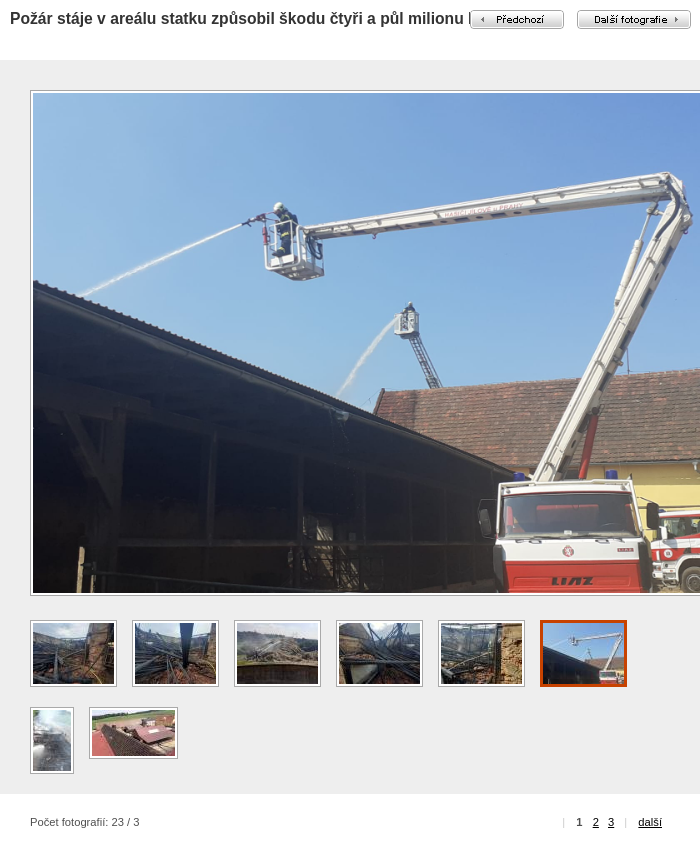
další (650, 822)
